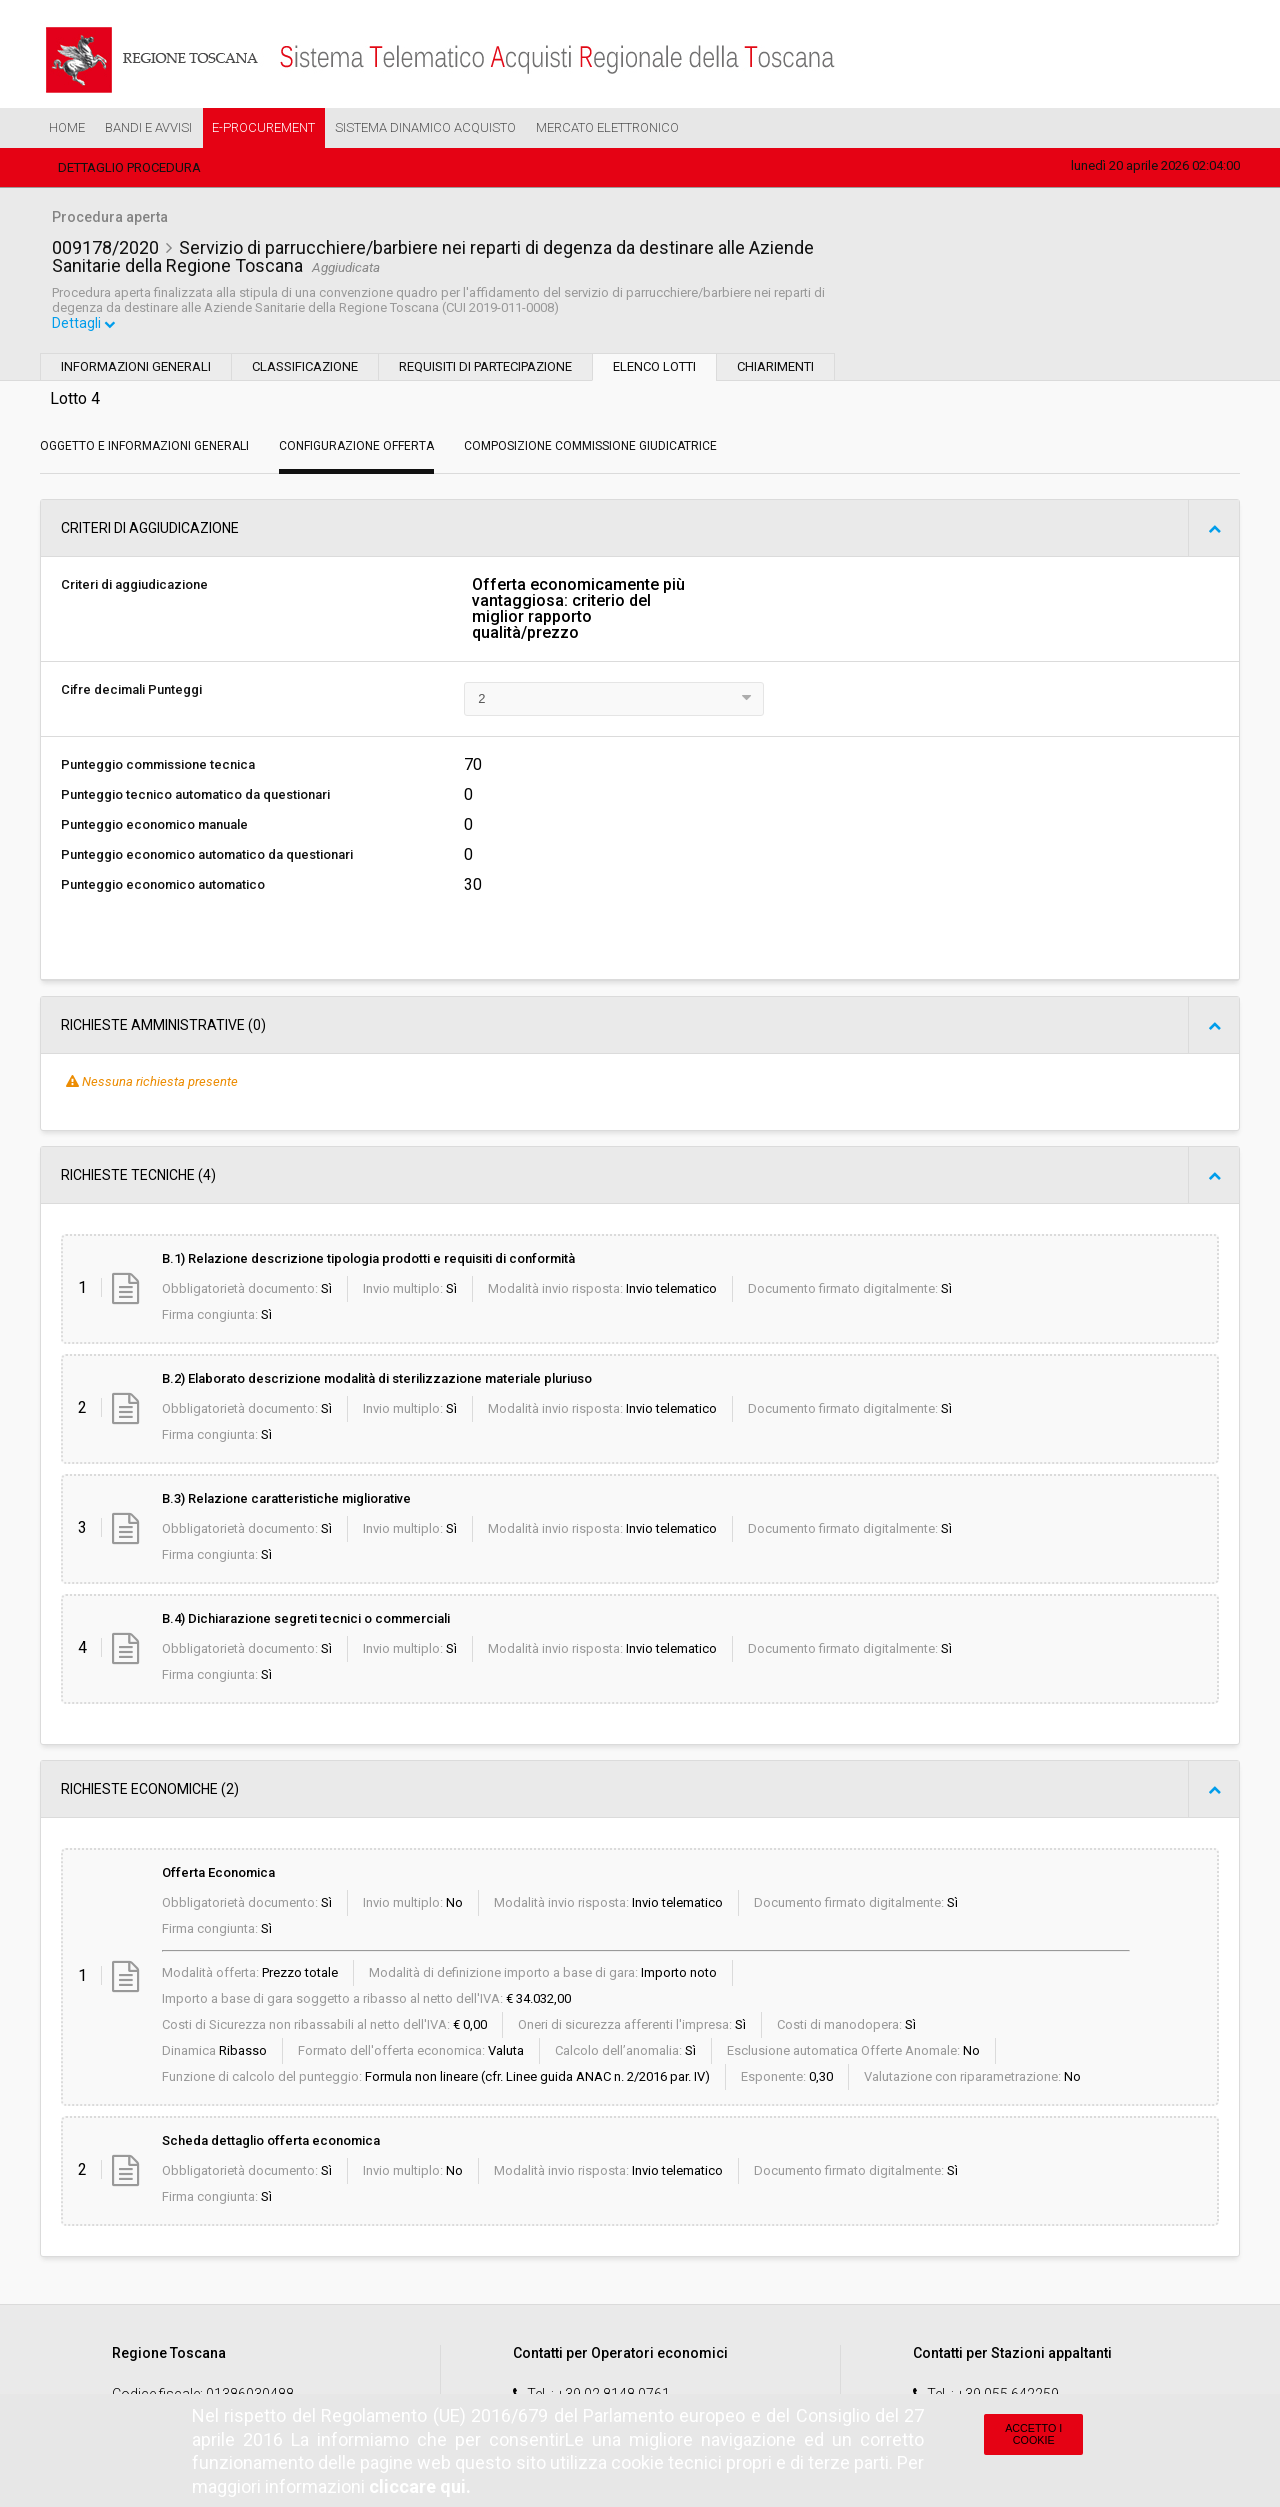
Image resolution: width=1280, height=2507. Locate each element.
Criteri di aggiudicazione (134, 586)
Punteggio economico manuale (154, 826)
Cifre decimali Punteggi (131, 691)
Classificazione (305, 368)
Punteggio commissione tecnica (158, 766)
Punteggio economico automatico (163, 886)
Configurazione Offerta (356, 448)
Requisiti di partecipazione (485, 368)
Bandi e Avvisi (148, 127)
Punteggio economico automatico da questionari (207, 856)
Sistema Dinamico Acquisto (425, 127)
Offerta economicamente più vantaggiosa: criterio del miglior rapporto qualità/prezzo (578, 611)
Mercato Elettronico (607, 127)
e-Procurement (263, 127)
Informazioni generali (136, 368)
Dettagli (85, 326)
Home (67, 127)
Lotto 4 (75, 400)
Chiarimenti (775, 368)
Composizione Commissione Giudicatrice (590, 448)
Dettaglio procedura (129, 167)
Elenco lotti (654, 368)
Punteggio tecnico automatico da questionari (195, 796)
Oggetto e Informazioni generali (144, 448)
